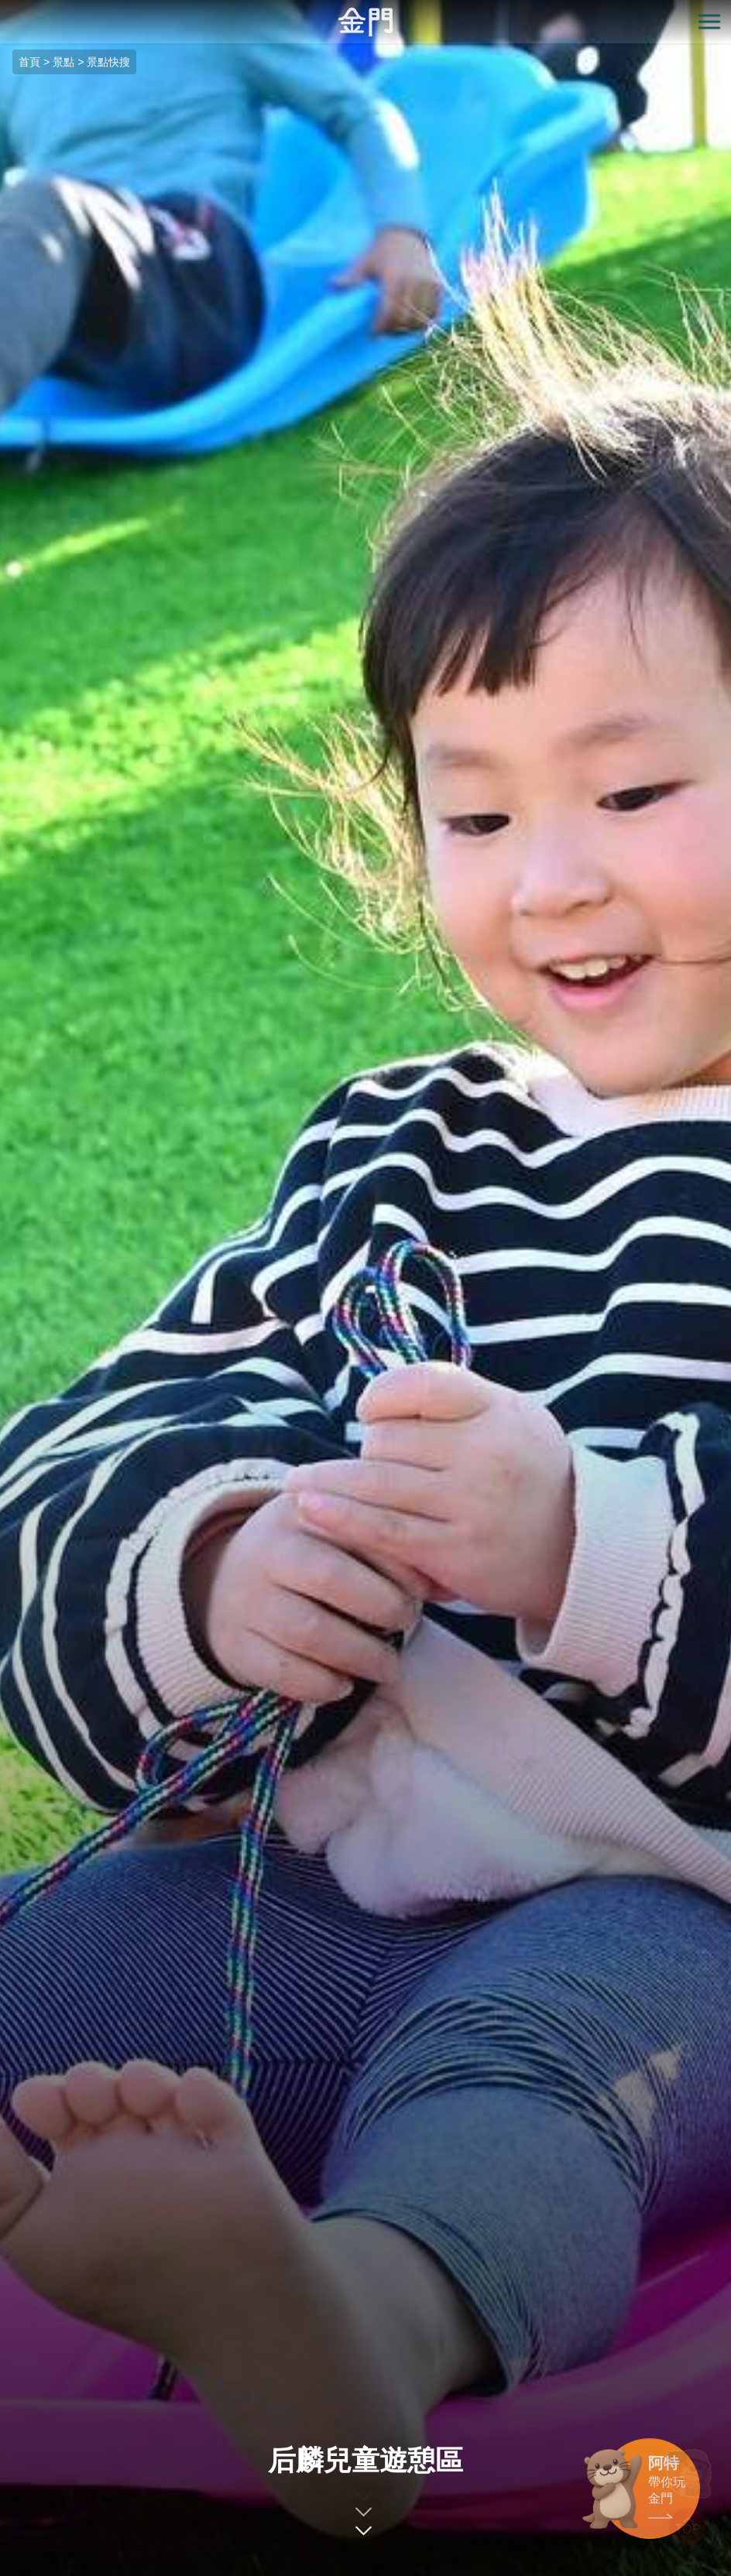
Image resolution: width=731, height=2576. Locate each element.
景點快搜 (108, 62)
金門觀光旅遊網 (365, 22)
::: (5, 8)
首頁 (29, 62)
